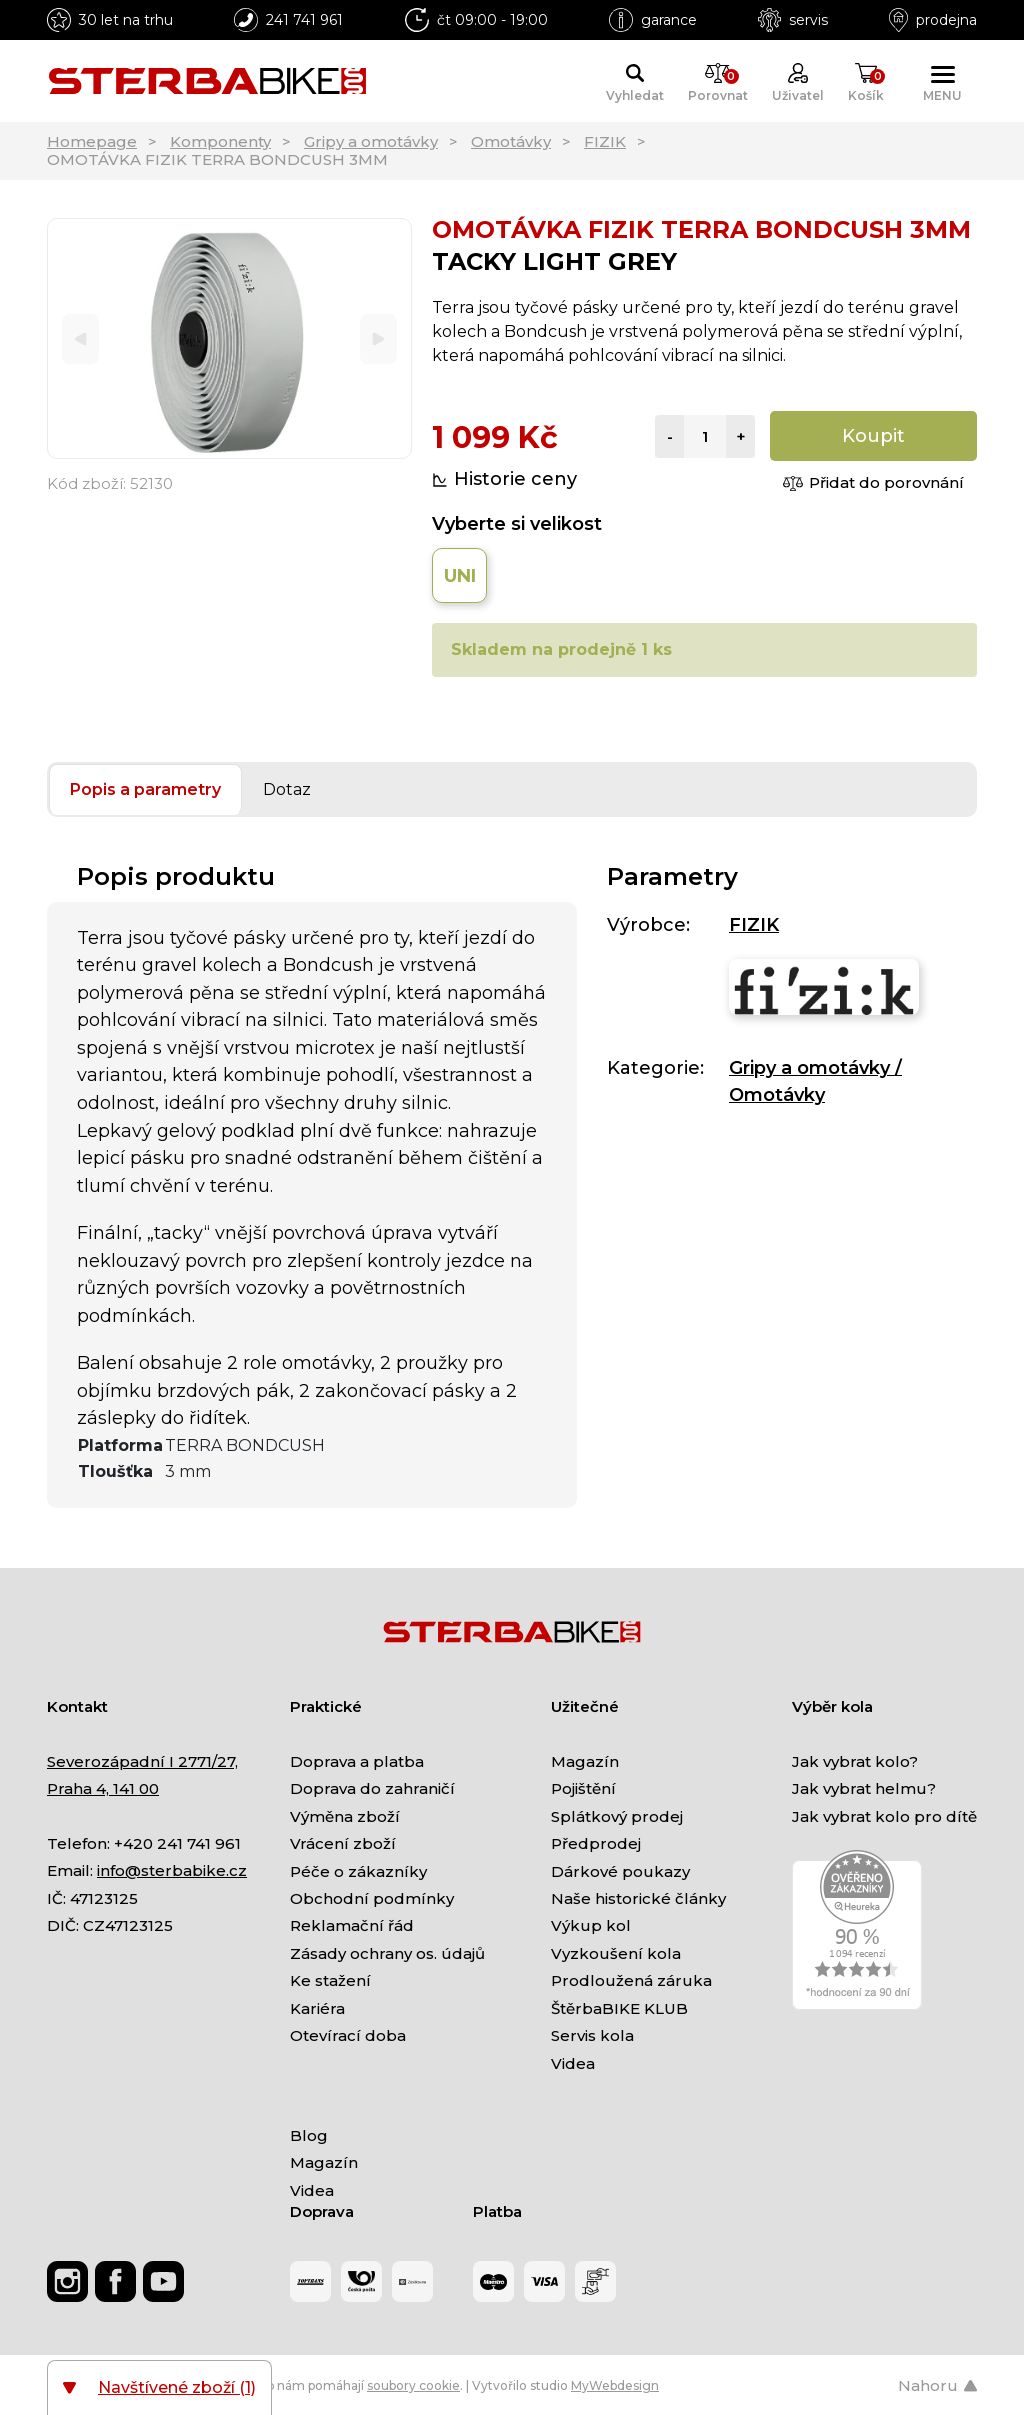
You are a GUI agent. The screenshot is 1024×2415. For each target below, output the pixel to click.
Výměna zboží (345, 1816)
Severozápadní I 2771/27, (142, 1761)
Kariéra (317, 2008)
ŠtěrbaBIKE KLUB (619, 2008)
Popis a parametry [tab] (145, 789)
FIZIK (605, 141)
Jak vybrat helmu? (864, 1788)
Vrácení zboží (343, 1843)
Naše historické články (638, 1898)
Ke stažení (330, 1980)
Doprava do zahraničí (372, 1788)
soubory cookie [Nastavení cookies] (413, 2385)
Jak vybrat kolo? (855, 1761)
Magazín (585, 1761)
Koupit (873, 436)
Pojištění (583, 1788)
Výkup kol (591, 1925)
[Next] (378, 338)
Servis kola (592, 2035)
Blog (309, 2135)
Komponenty (220, 141)
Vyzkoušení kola (616, 1953)
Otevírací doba (348, 2035)
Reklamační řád (352, 1925)
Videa (573, 2063)
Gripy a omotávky (371, 141)
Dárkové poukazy (620, 1871)
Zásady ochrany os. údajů (387, 1953)
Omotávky (511, 141)
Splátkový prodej (617, 1816)
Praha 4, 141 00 (103, 1788)
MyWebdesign (615, 2385)
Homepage (92, 141)
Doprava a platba (357, 1761)
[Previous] (80, 338)
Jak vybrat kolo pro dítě (884, 1816)
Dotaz (287, 789)
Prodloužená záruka (631, 1980)
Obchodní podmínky (372, 1898)
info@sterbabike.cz (172, 1870)
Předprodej (596, 1843)
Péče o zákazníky (358, 1871)
